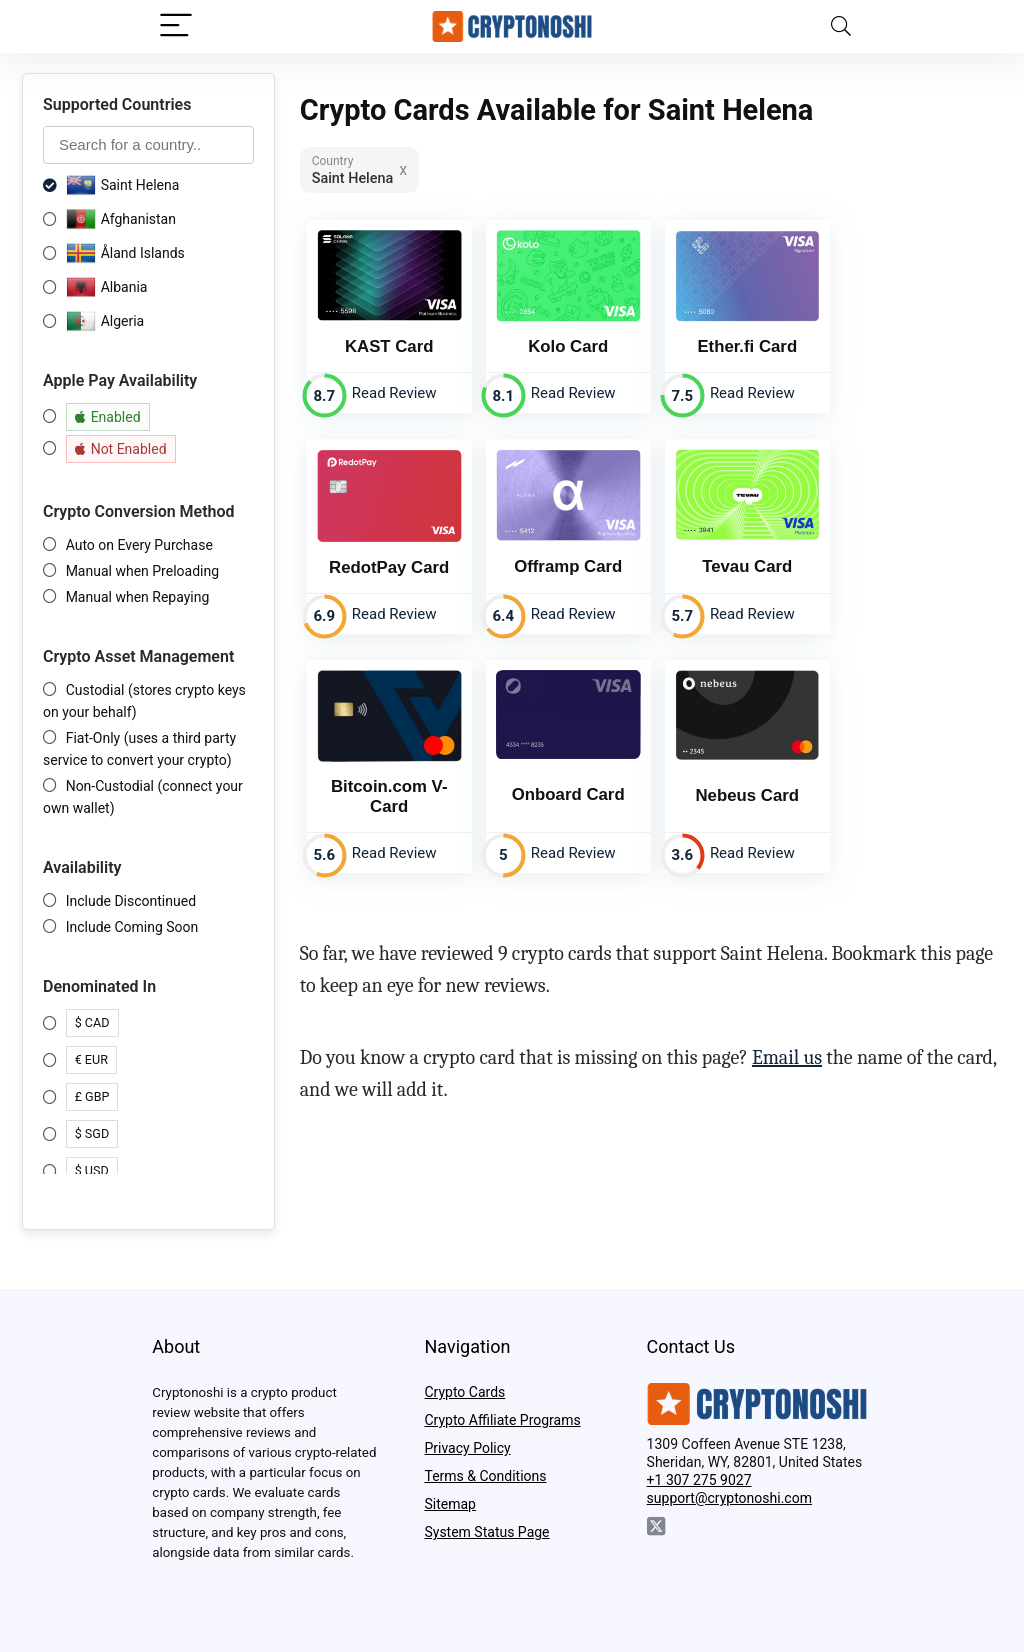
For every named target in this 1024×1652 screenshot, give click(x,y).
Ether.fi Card (747, 346)
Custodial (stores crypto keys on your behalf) (144, 701)
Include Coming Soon (132, 927)
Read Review (394, 393)
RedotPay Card (389, 567)
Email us (787, 1057)
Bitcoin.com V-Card (389, 796)
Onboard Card (568, 794)
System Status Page (486, 1532)
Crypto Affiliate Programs (502, 1420)
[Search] (841, 26)
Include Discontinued (131, 901)
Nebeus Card (748, 795)
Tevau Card (747, 566)
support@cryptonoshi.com (729, 1498)
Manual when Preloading (142, 571)
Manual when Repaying (138, 597)
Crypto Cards (464, 1392)
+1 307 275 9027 (699, 1480)
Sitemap (449, 1504)
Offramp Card (568, 566)
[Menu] (176, 26)
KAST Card (389, 346)
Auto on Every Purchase (139, 545)
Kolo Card (568, 346)
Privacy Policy (467, 1448)
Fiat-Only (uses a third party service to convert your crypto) (139, 749)
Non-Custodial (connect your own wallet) (143, 797)
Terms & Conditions (485, 1476)
